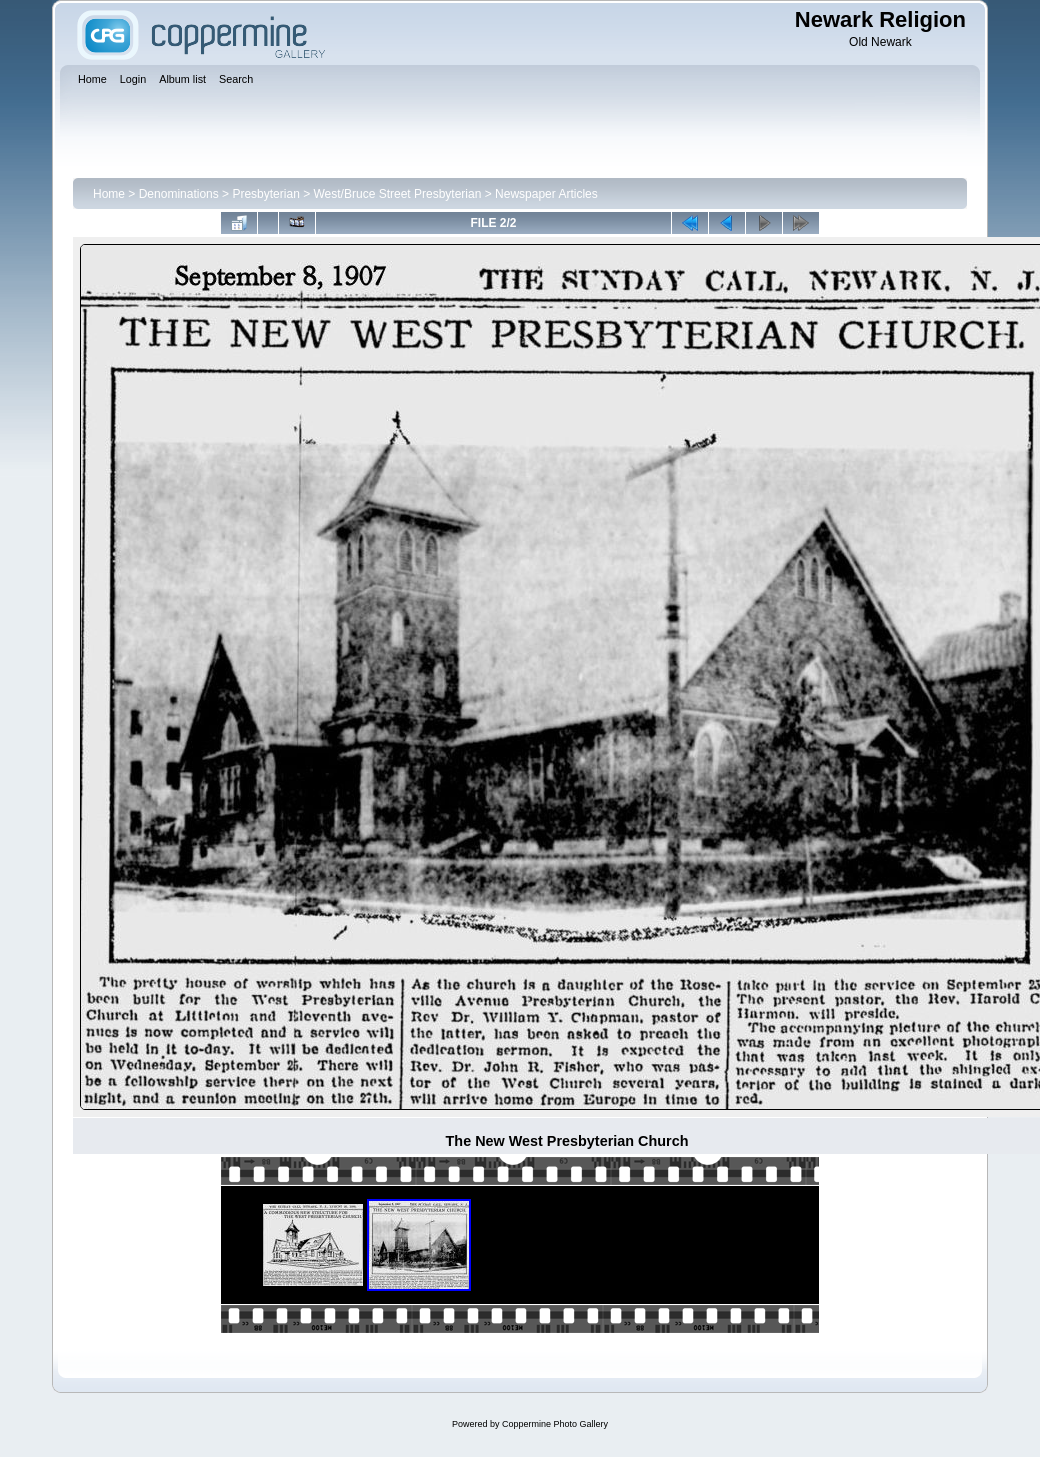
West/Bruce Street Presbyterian (398, 194)
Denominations (179, 194)
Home (109, 194)
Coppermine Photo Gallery (555, 1424)
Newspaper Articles (546, 194)
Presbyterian (265, 194)
